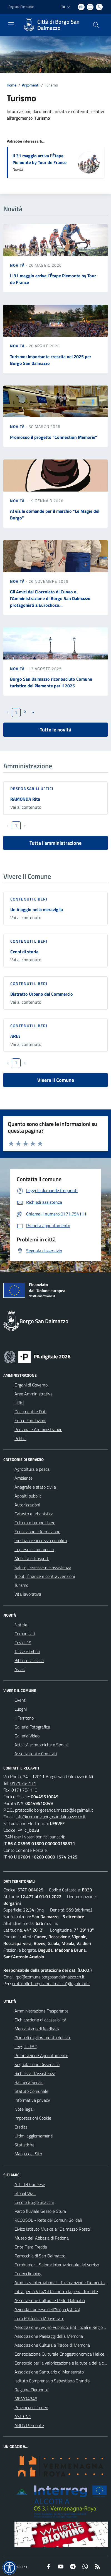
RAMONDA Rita (25, 799)
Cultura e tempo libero (34, 1522)
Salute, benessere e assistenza (42, 1567)
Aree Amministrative (33, 1393)
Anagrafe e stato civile (35, 1487)
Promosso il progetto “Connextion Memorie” (53, 437)
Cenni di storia (24, 951)
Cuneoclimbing (27, 2273)
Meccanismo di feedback (37, 2028)
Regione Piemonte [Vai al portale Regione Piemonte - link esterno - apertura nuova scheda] (21, 6)
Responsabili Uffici (31, 788)
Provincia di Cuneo (31, 2407)
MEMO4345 (25, 2398)
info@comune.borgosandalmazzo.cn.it (51, 1816)
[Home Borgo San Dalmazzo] (53, 25)
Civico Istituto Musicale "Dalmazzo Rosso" (53, 2229)
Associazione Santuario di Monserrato (49, 2371)
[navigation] (11, 24)
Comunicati (24, 1633)
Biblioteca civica (29, 1660)
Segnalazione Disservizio (37, 2064)
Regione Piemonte (31, 2389)
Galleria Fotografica (32, 1726)
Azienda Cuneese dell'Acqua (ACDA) (47, 2309)
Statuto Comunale (31, 2091)
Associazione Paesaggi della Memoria (48, 2336)
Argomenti (30, 85)
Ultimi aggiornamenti (33, 2135)
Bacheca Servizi (28, 2082)
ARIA (15, 1036)
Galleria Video (27, 1735)
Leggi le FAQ (26, 2046)
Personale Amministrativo (38, 1429)
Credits (20, 2127)
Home (11, 85)
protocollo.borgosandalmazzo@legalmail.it (54, 1810)
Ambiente (23, 1478)
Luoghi (20, 1709)
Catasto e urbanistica (33, 1513)
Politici (20, 1438)
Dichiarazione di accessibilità (40, 2019)
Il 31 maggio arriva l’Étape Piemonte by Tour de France (39, 159)
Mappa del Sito (28, 2153)
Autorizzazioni (27, 1504)
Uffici (19, 1402)
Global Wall (25, 2193)
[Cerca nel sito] (96, 25)
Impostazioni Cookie (32, 2118)
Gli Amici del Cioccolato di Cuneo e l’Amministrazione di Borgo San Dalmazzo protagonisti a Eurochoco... (50, 598)
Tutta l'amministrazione (55, 843)
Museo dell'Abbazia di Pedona (41, 2238)
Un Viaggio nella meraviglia (36, 909)
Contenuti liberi (29, 899)
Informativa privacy (32, 2100)
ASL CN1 (22, 2416)
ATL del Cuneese (29, 2184)
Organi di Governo (31, 1384)
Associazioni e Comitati (35, 1753)
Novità (18, 265)
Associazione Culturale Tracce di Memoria (52, 2345)
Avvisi (19, 1669)
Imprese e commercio (34, 1549)
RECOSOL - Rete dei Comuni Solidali (48, 2220)
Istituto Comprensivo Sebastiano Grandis (52, 2380)
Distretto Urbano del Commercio (41, 994)
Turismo (21, 1585)
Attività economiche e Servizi (41, 1744)
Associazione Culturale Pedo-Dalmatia (49, 2300)
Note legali (24, 2109)
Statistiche (24, 2144)
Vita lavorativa (27, 1594)
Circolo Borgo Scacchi (34, 2202)
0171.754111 (23, 1783)
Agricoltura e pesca (32, 1469)
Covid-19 (22, 1642)
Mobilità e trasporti (31, 1558)
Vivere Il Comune (55, 1080)
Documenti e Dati (30, 1411)
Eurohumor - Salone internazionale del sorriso (56, 2264)
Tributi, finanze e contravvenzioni (44, 1576)
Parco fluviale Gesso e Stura (40, 2211)
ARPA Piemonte (29, 2425)
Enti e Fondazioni (30, 1420)
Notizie (20, 1624)
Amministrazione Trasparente (41, 2010)
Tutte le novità (55, 729)
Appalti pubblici (28, 1495)
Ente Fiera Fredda (30, 2246)
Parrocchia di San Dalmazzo (39, 2255)
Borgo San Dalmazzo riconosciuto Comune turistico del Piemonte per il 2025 (51, 682)
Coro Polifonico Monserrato (39, 2318)
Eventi (20, 1700)
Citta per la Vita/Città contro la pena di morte (56, 2291)
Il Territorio (24, 1718)
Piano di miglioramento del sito (42, 2037)
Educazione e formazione (37, 1531)
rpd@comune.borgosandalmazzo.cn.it (50, 1976)
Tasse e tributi (27, 1651)
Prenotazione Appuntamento (41, 2055)
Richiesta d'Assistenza (34, 2073)
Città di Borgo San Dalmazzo (58, 25)
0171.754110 (24, 1790)
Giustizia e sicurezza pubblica (40, 1540)
